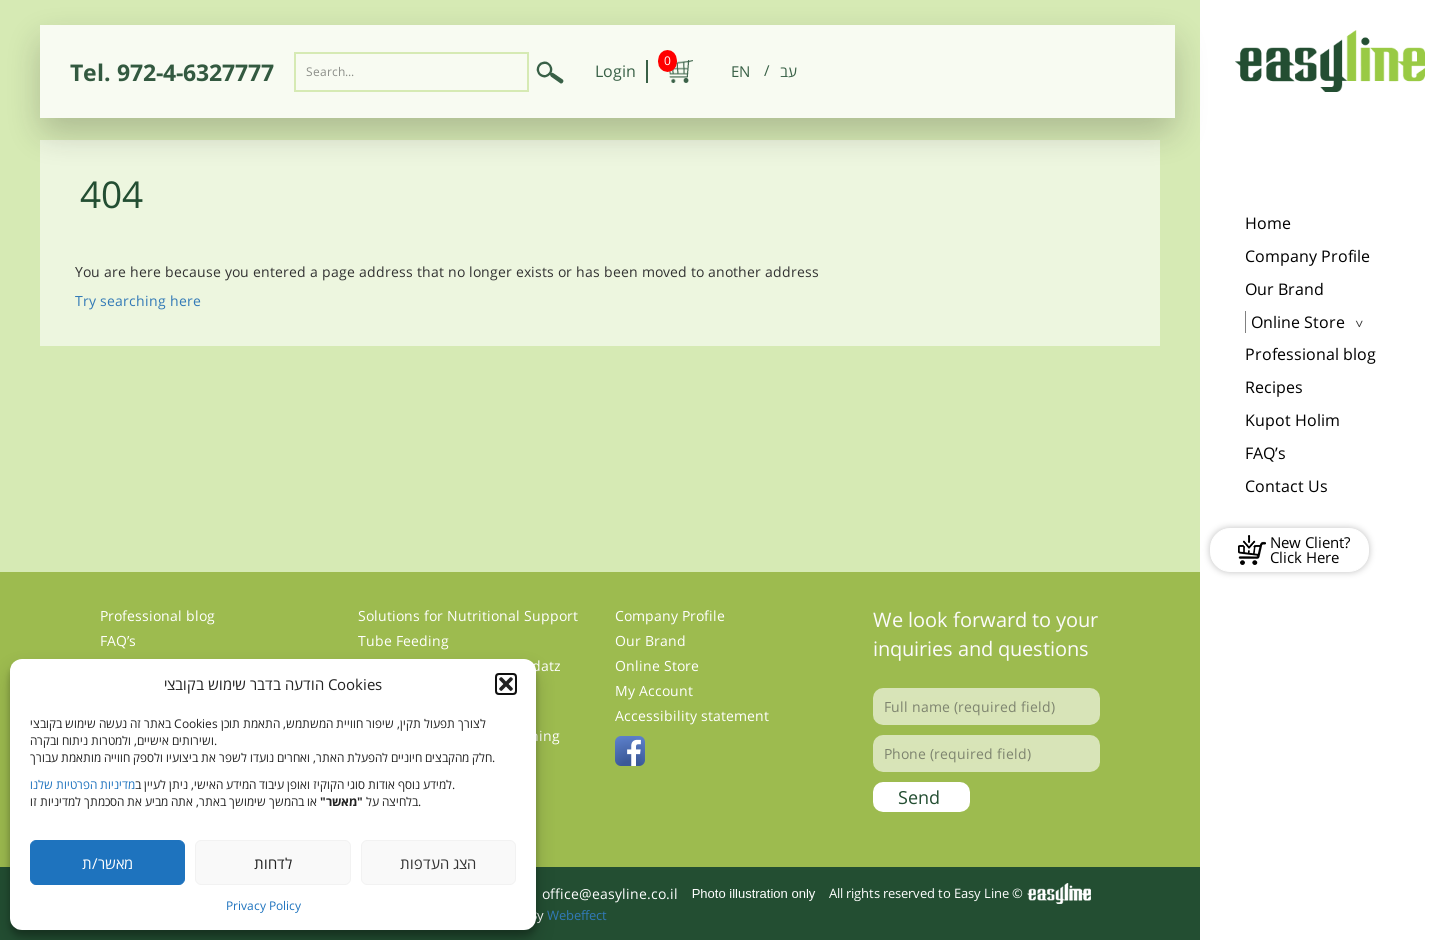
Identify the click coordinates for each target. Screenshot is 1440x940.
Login (615, 71)
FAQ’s (1265, 453)
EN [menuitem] (740, 71)
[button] (506, 684)
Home (1268, 223)
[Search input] (411, 72)
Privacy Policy (263, 905)
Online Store (1298, 322)
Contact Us (1286, 486)
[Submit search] (550, 72)
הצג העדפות (438, 863)
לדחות (273, 863)
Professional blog (1310, 354)
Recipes (1274, 387)
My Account (654, 690)
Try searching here (138, 300)
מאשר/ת (107, 863)
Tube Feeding (403, 640)
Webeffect (577, 915)
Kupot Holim (1292, 420)
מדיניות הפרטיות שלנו (82, 784)
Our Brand (1284, 289)
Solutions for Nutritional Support (468, 615)
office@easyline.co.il (610, 893)
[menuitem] (740, 71)
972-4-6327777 (195, 72)
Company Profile (1307, 256)
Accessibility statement (692, 715)
